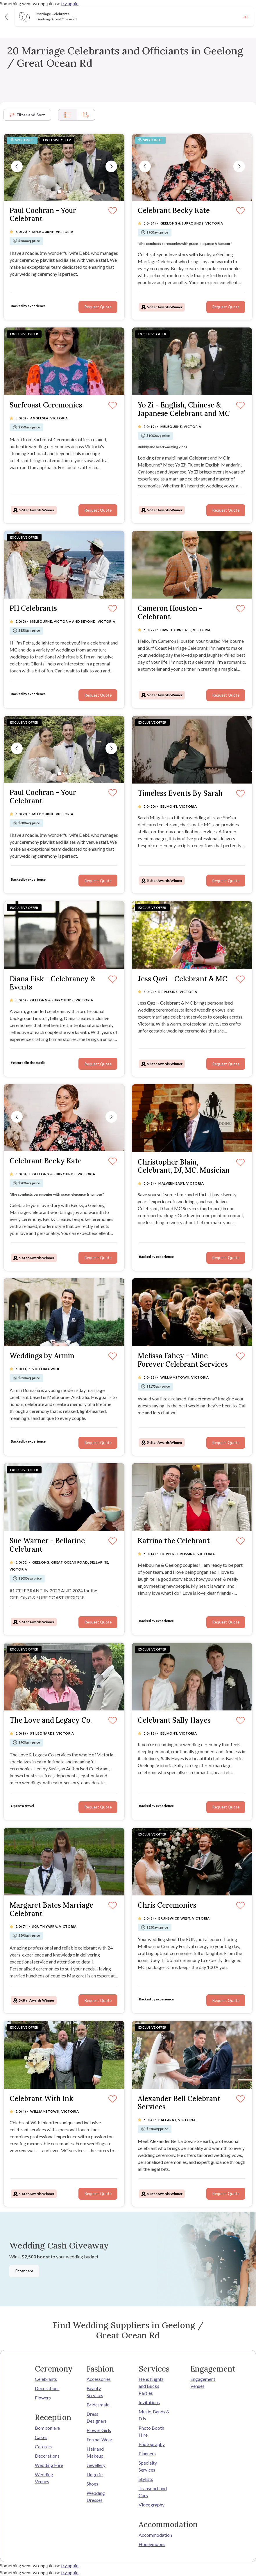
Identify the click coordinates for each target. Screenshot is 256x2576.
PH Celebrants (33, 608)
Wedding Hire (49, 2465)
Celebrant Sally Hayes (174, 1720)
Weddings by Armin (42, 1356)
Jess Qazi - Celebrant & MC (182, 979)
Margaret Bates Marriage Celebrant (51, 1909)
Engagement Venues (202, 2382)
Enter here (24, 2271)
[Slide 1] (59, 191)
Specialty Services (148, 2466)
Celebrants (46, 2379)
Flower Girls (99, 2430)
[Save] (113, 211)
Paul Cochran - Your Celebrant (43, 214)
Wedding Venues (44, 2478)
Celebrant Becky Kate (174, 210)
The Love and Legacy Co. (51, 1720)
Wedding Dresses (96, 2496)
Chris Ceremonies (167, 1905)
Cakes (41, 2437)
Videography (151, 2504)
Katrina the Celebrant (174, 1541)
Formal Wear (99, 2439)
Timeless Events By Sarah (180, 793)
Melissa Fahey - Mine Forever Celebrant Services (183, 1360)
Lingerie (95, 2474)
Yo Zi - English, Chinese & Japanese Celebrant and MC (184, 409)
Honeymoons (152, 2544)
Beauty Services (95, 2391)
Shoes (92, 2483)
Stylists (146, 2479)
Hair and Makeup (95, 2452)
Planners (147, 2453)
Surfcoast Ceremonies (46, 405)
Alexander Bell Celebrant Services (179, 2103)
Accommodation (154, 2535)
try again (69, 3)
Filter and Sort (27, 114)
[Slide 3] (66, 191)
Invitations (149, 2402)
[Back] (6, 16)
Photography (152, 2444)
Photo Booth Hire (151, 2431)
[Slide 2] (63, 191)
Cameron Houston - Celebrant (170, 612)
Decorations (47, 2388)
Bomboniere (47, 2428)
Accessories (99, 2379)
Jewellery (96, 2465)
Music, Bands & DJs (154, 2415)
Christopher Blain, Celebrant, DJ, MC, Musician (184, 1166)
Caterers (43, 2446)
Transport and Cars (153, 2492)
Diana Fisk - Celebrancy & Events (52, 983)
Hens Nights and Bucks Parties (151, 2386)
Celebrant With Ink (41, 2099)
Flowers (43, 2397)
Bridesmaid (98, 2404)
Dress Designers (97, 2417)
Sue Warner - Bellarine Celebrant (47, 1545)
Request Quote (98, 307)
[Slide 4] (69, 191)
